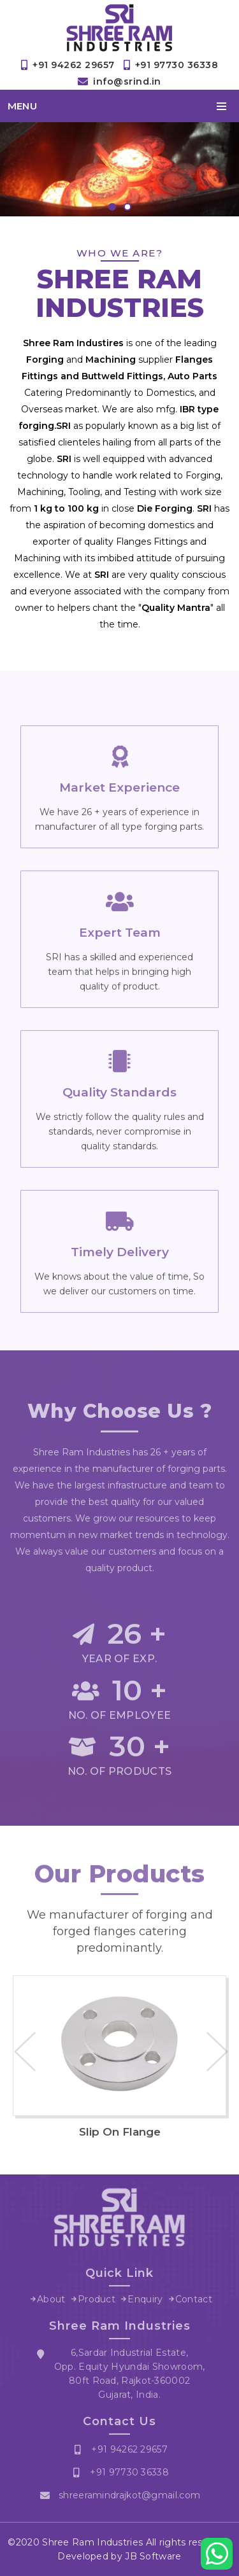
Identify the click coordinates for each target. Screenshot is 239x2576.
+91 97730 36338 (177, 65)
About (51, 2301)
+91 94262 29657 (74, 65)
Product (96, 2301)
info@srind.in (127, 81)
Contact (193, 2301)
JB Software (153, 2556)
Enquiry (145, 2301)
